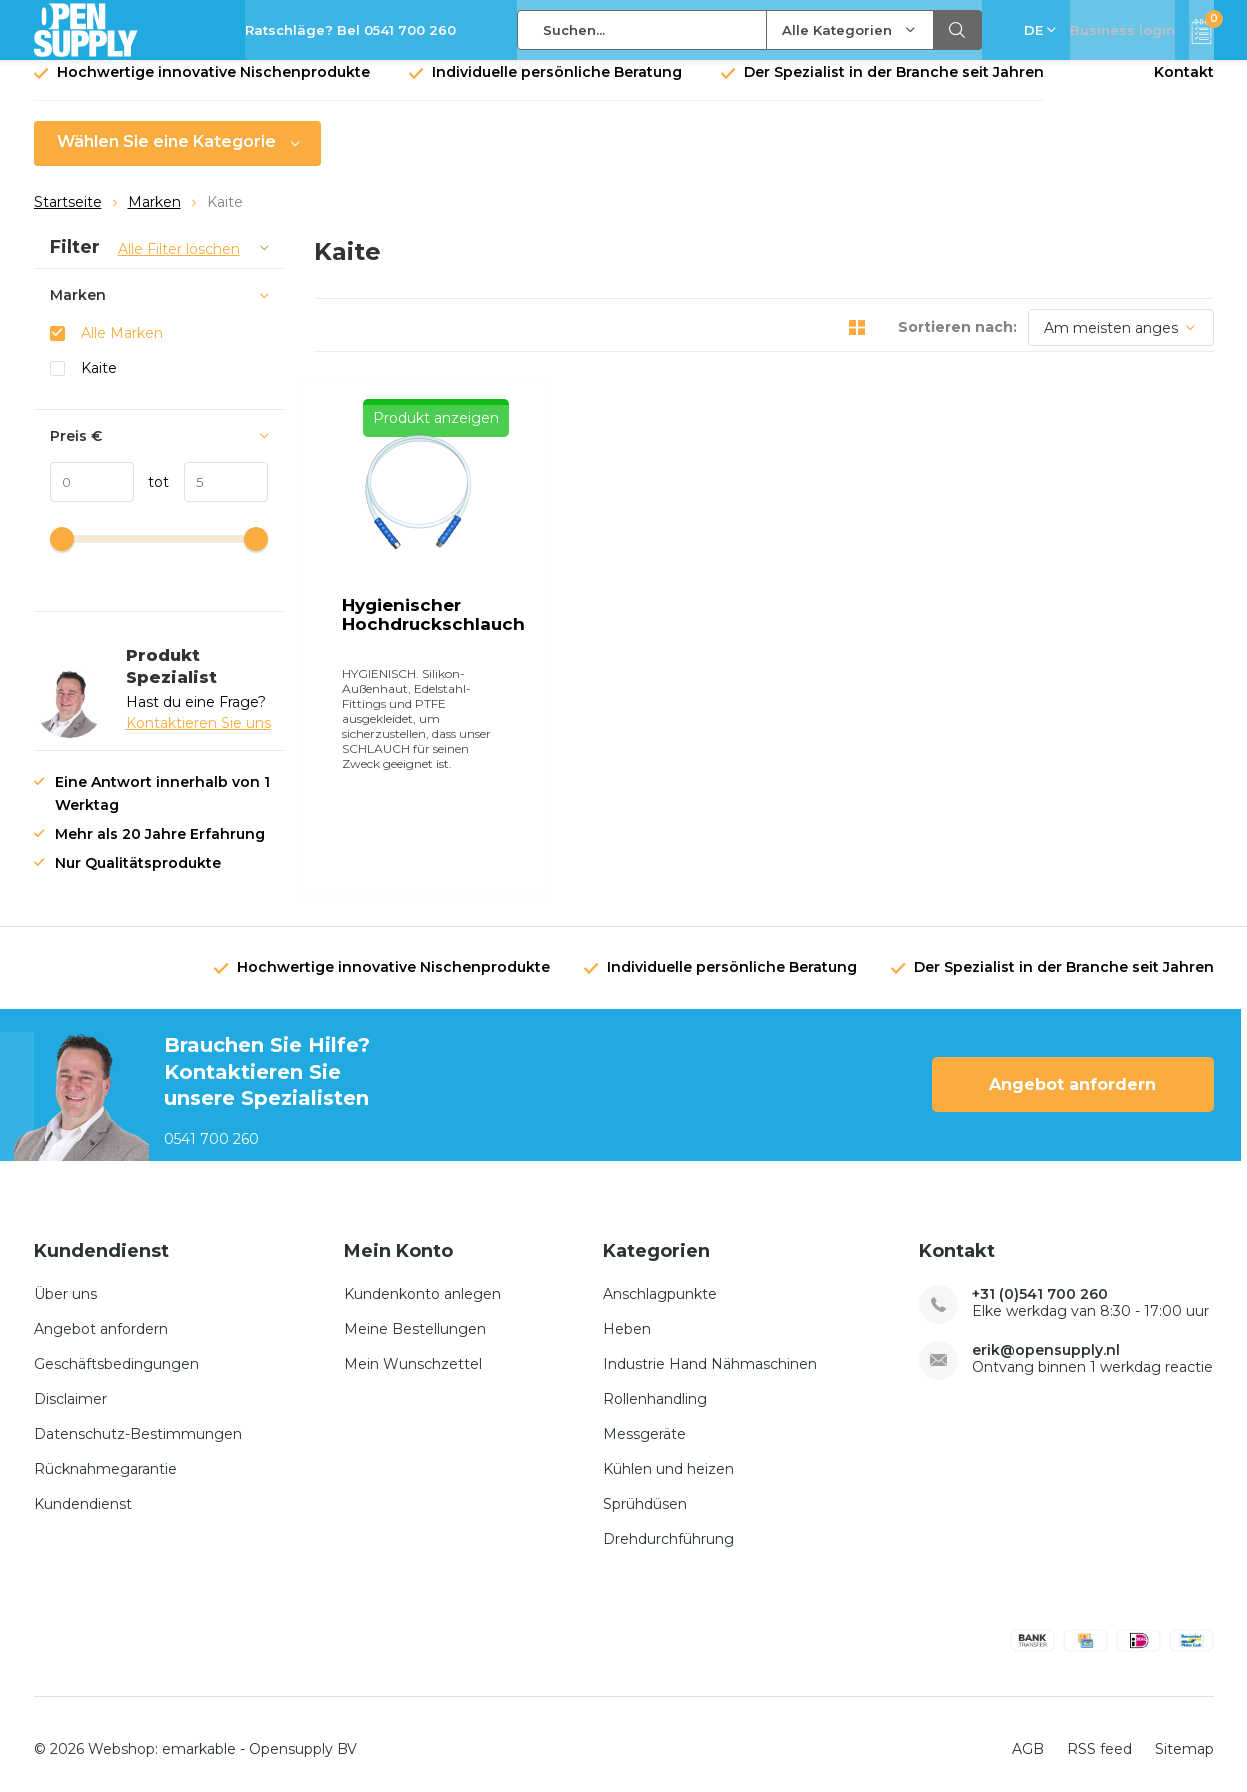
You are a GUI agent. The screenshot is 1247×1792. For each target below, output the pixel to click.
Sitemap (1184, 1738)
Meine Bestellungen (415, 1317)
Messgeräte (644, 1422)
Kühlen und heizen (668, 1457)
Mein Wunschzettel (413, 1352)
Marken (154, 217)
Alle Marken (122, 348)
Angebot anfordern (1072, 1073)
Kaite (99, 383)
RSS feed (1099, 1738)
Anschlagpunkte (660, 1282)
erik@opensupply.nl (1046, 1338)
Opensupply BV (303, 1738)
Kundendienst (83, 1492)
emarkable (199, 1738)
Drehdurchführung (668, 1527)
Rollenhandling (655, 1387)
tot (152, 497)
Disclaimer (70, 1387)
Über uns (65, 1282)
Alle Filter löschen (179, 264)
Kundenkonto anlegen (422, 1282)
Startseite (68, 217)
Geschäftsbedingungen (116, 1352)
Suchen (958, 30)
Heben (627, 1317)
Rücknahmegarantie (105, 1457)
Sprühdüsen (645, 1492)
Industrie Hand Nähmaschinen (710, 1352)
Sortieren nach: (957, 342)
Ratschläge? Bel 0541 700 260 (350, 30)
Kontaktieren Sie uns (198, 738)
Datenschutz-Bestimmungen (138, 1422)
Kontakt (1184, 87)
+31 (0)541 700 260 (1040, 1282)
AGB (1028, 1738)
